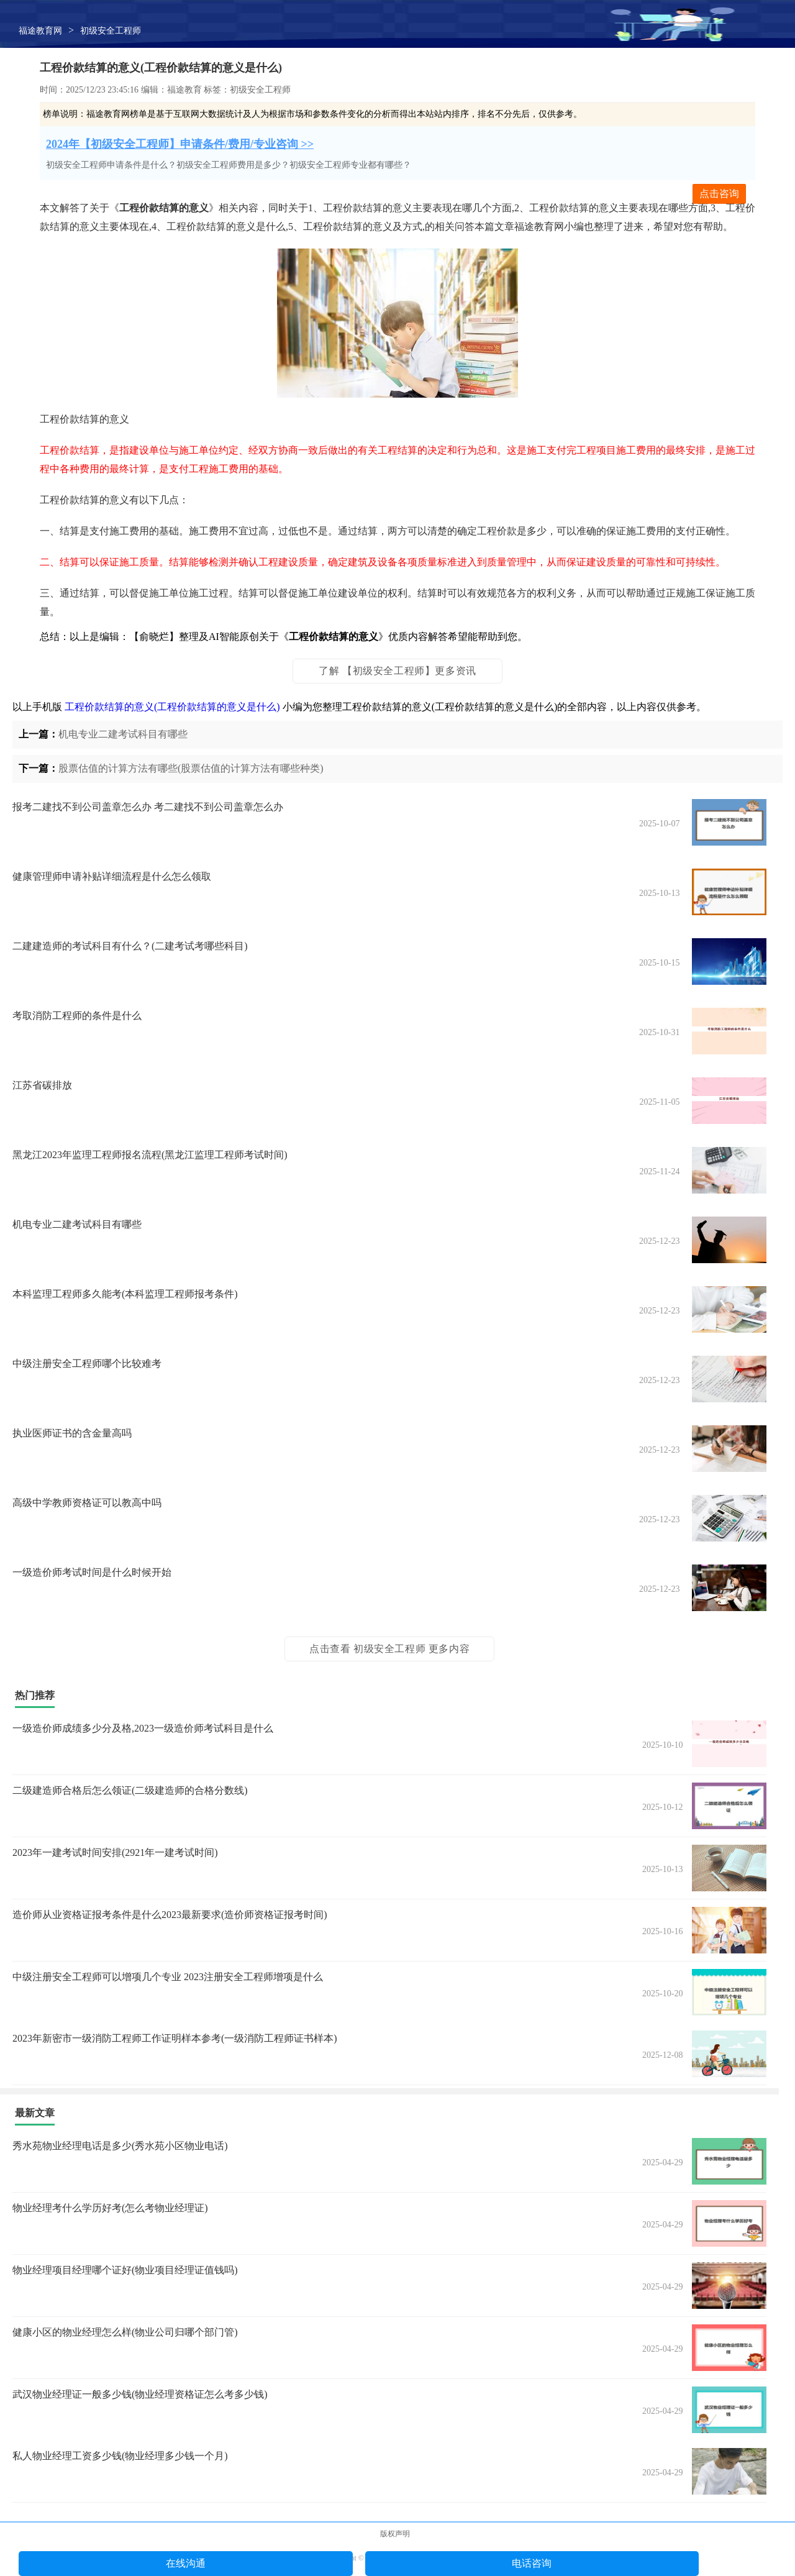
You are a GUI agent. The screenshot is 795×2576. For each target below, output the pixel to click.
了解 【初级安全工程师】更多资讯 (397, 670)
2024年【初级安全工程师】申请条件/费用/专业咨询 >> (180, 144)
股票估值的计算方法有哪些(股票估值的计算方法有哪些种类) (191, 768)
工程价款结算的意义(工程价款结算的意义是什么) (172, 706)
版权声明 (395, 2533)
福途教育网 (40, 30)
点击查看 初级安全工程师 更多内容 (389, 1648)
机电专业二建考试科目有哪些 (123, 734)
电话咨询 (532, 2563)
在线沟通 (186, 2563)
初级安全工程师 (110, 30)
